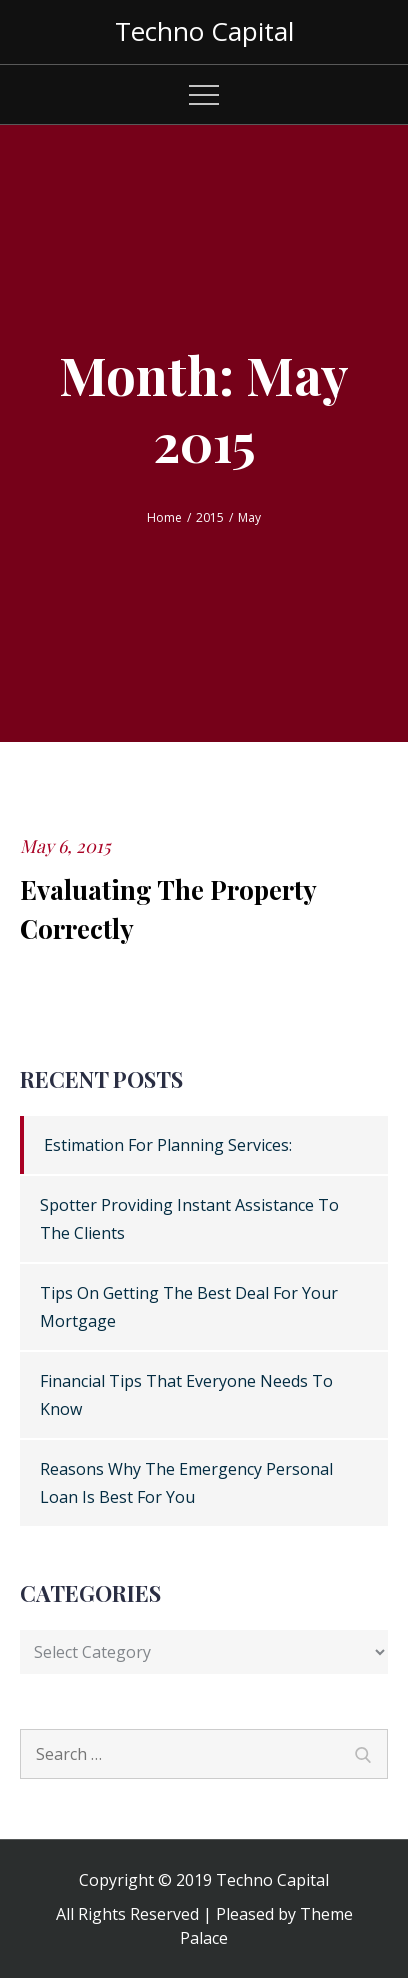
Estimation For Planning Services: (168, 1145)
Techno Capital (204, 31)
